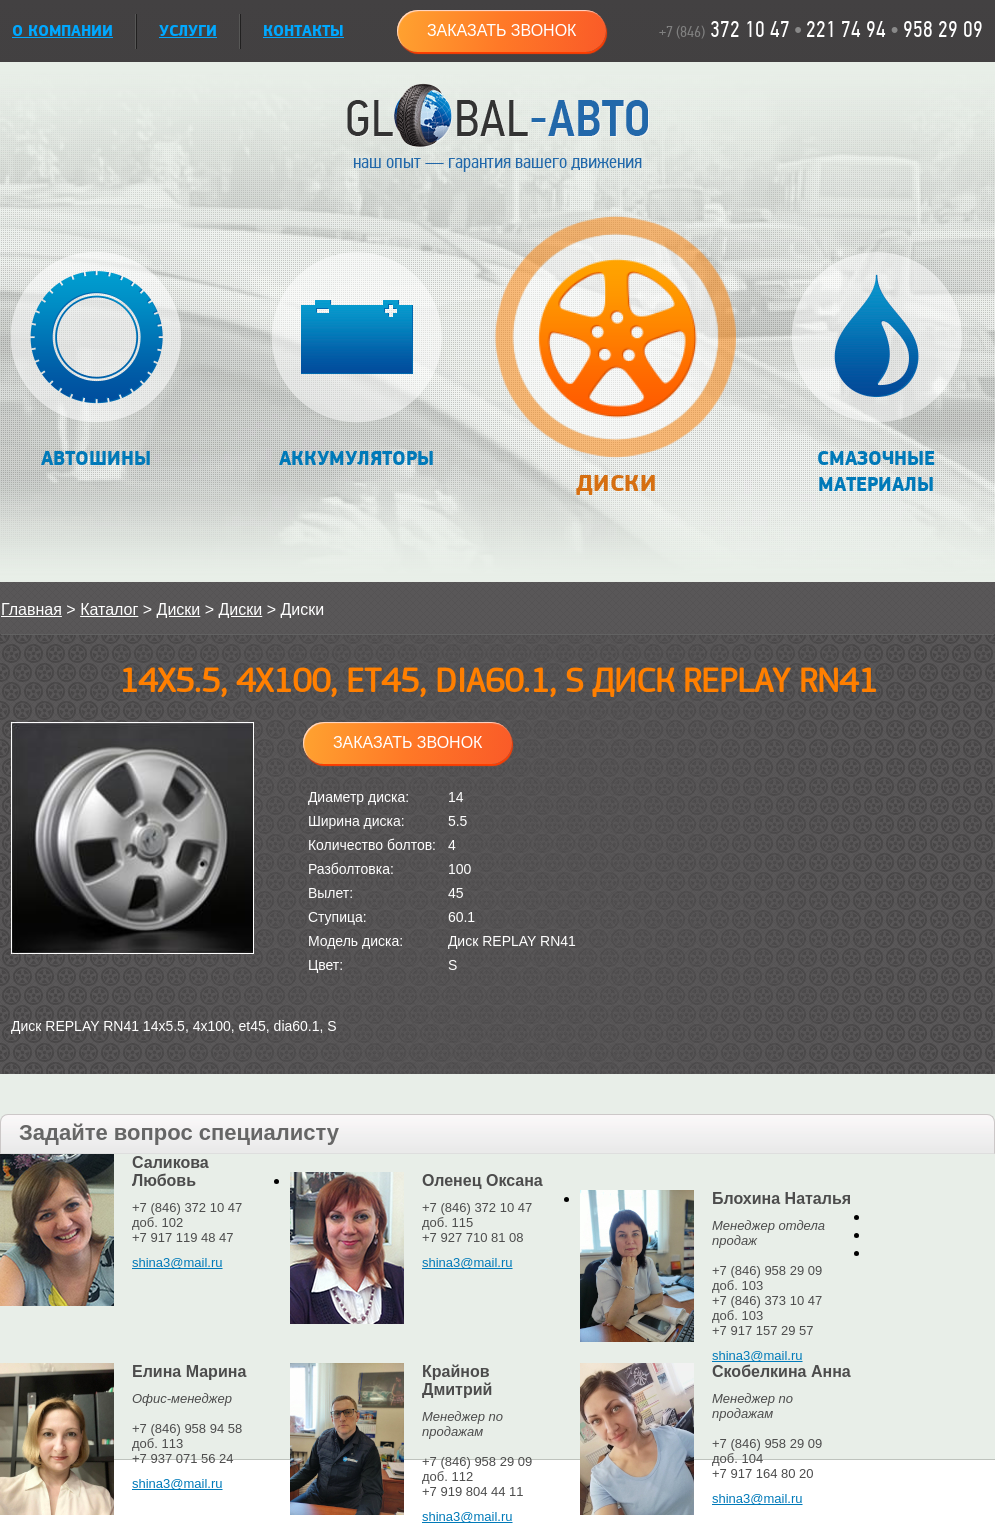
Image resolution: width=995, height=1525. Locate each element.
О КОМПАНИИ (62, 31)
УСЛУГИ (188, 31)
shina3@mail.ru (177, 1262)
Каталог (109, 609)
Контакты (303, 31)
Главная (31, 609)
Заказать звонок (502, 30)
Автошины (96, 361)
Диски (615, 366)
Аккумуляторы (356, 361)
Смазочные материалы (876, 374)
